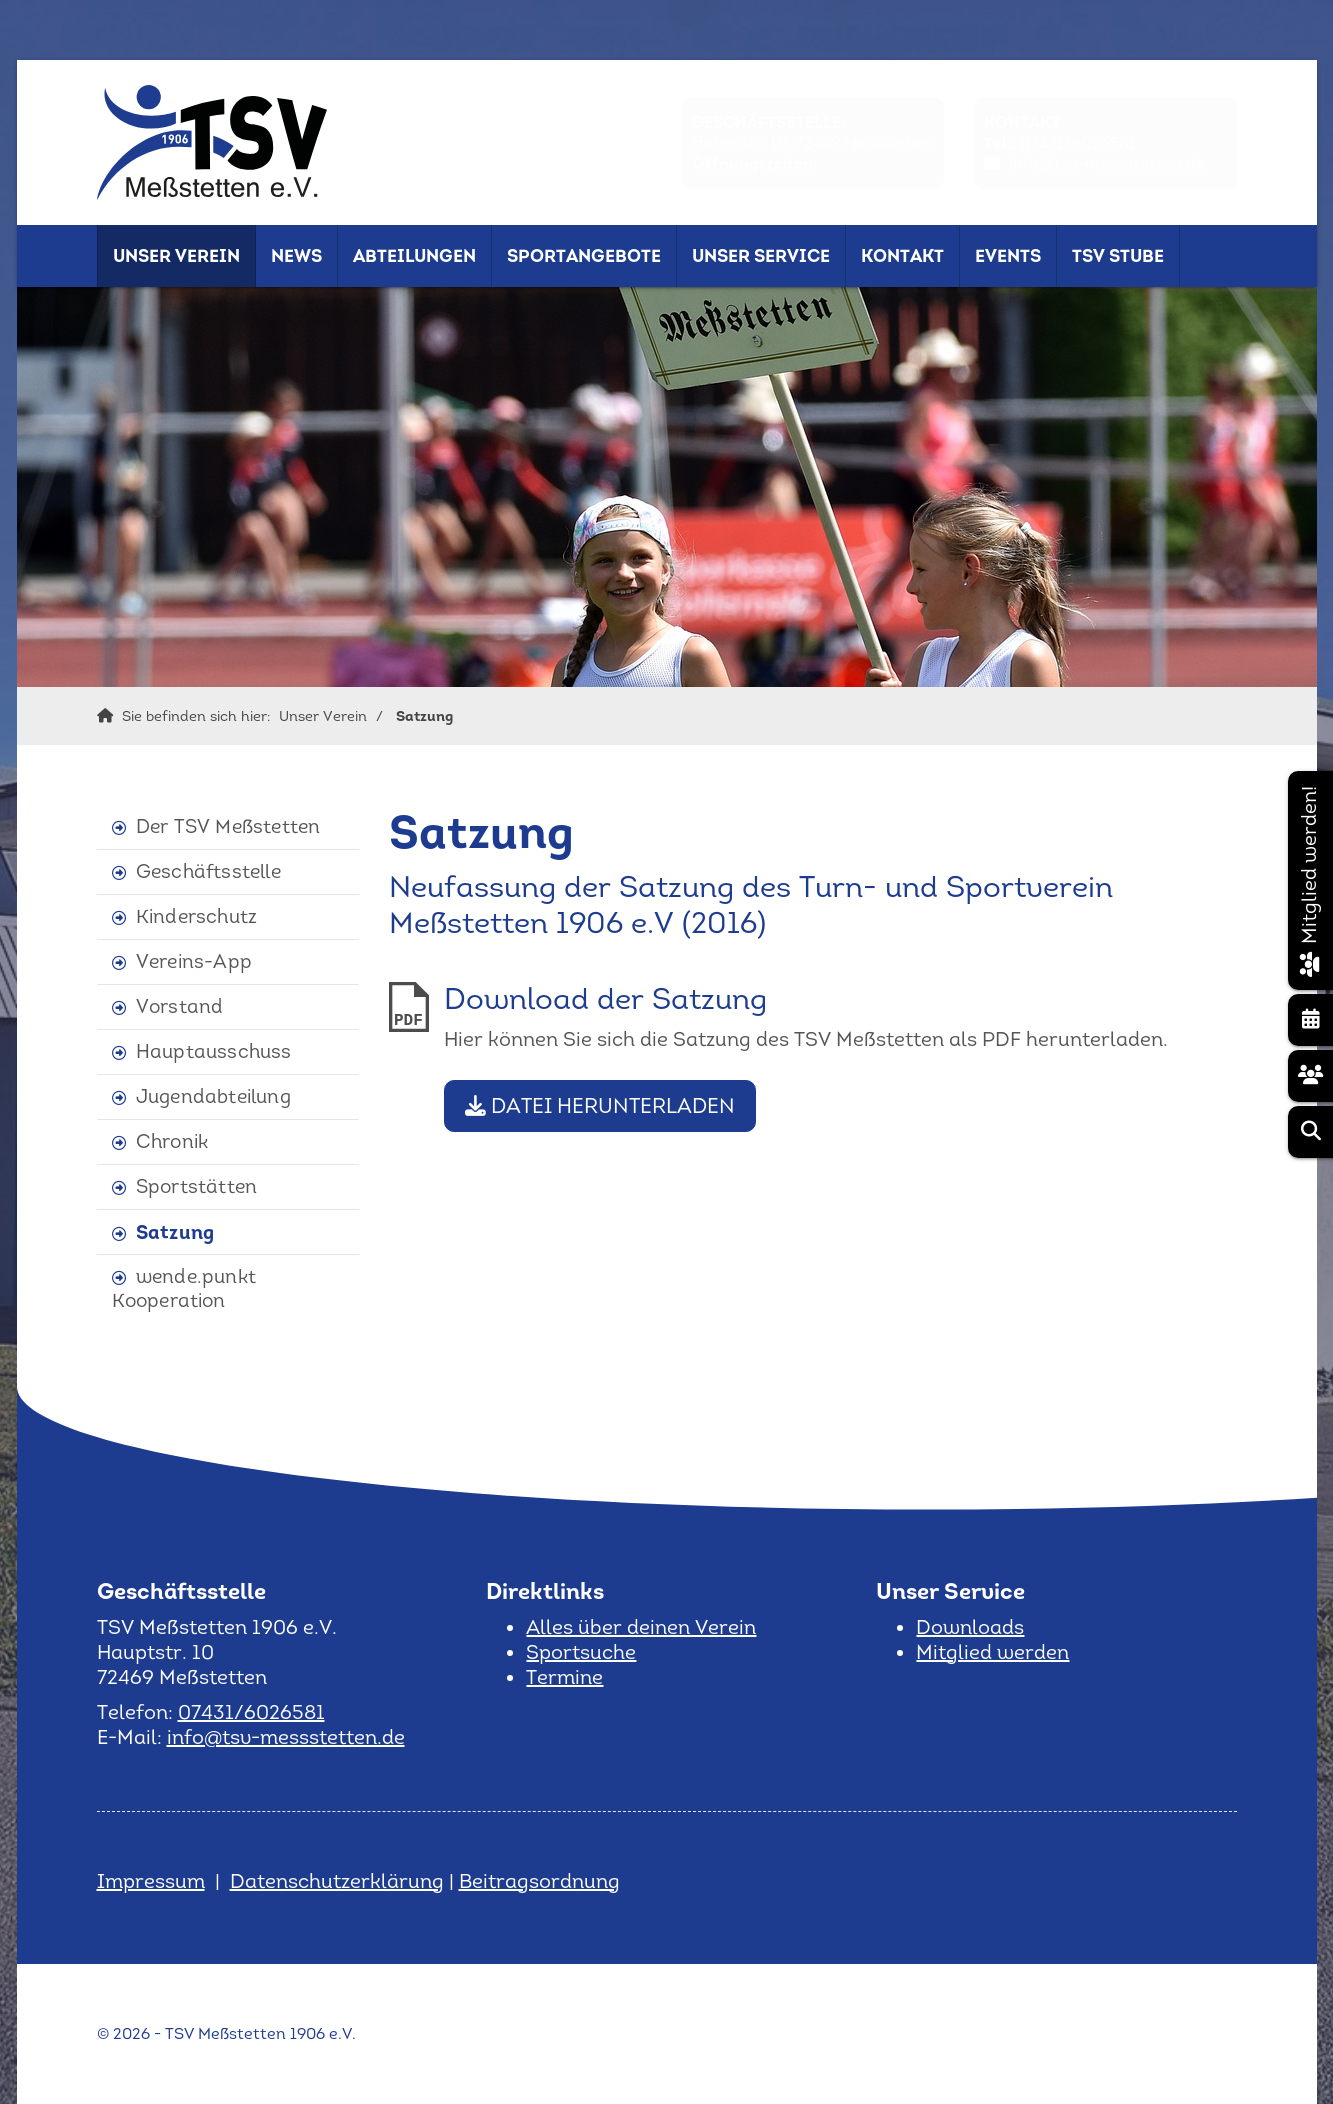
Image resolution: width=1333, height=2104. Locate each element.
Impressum (151, 1881)
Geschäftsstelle (208, 871)
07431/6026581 (1078, 143)
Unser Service (761, 256)
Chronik (172, 1141)
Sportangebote (584, 256)
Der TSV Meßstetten (228, 826)
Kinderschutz (196, 916)
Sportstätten (196, 1186)
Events (1008, 256)
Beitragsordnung (539, 1881)
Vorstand (180, 1006)
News (296, 256)
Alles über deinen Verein (641, 1627)
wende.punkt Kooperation (184, 1288)
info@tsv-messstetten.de (1107, 163)
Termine (564, 1677)
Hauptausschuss (214, 1051)
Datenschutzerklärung (337, 1881)
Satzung (424, 716)
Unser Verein (176, 256)
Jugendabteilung (213, 1096)
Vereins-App (194, 961)
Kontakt (902, 256)
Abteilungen (414, 256)
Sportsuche (581, 1652)
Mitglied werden (992, 1652)
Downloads (970, 1627)
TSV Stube (1118, 256)
